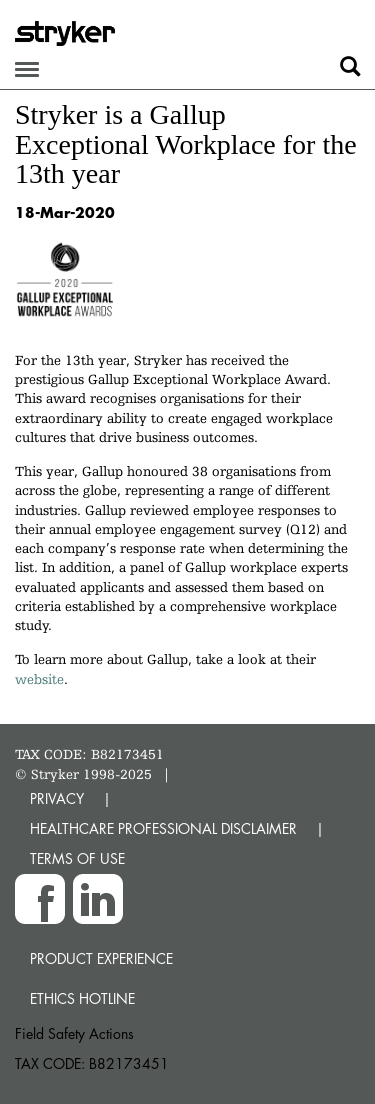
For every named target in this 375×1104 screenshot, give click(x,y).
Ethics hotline (82, 998)
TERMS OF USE (77, 858)
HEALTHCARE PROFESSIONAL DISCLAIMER (163, 828)
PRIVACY (57, 798)
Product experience (101, 958)
